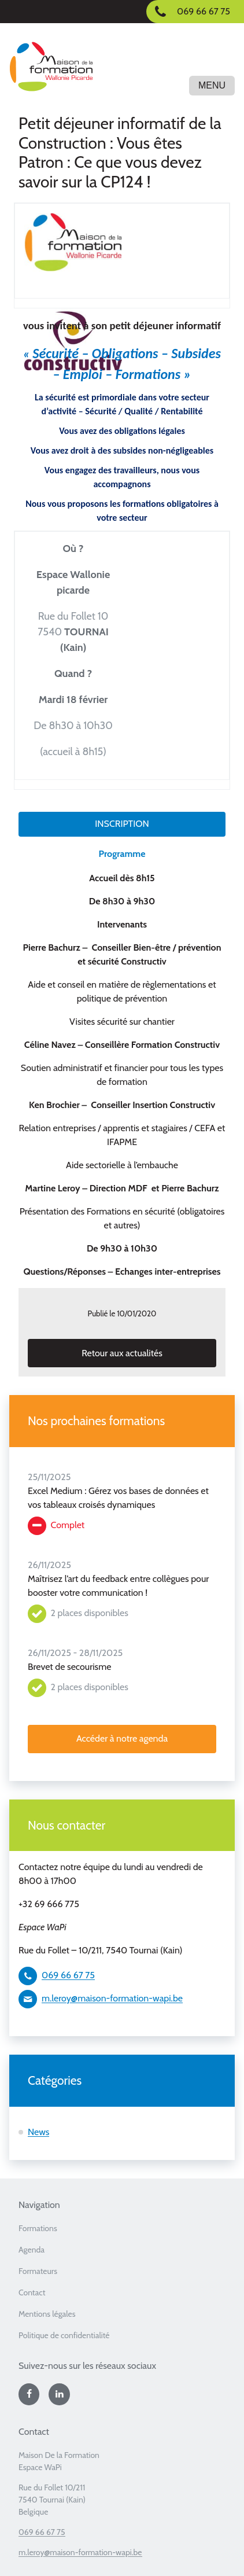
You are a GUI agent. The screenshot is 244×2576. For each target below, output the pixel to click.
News (38, 2131)
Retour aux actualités (122, 1353)
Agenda (32, 2249)
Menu (211, 85)
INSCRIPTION (122, 823)
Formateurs (38, 2271)
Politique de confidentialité (64, 2335)
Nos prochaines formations (96, 1421)
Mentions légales (47, 2314)
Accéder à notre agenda (122, 1738)
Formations (38, 2228)
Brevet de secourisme (69, 1666)
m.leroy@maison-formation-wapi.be (112, 1998)
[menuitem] (122, 2232)
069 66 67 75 (68, 1975)
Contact (32, 2292)
